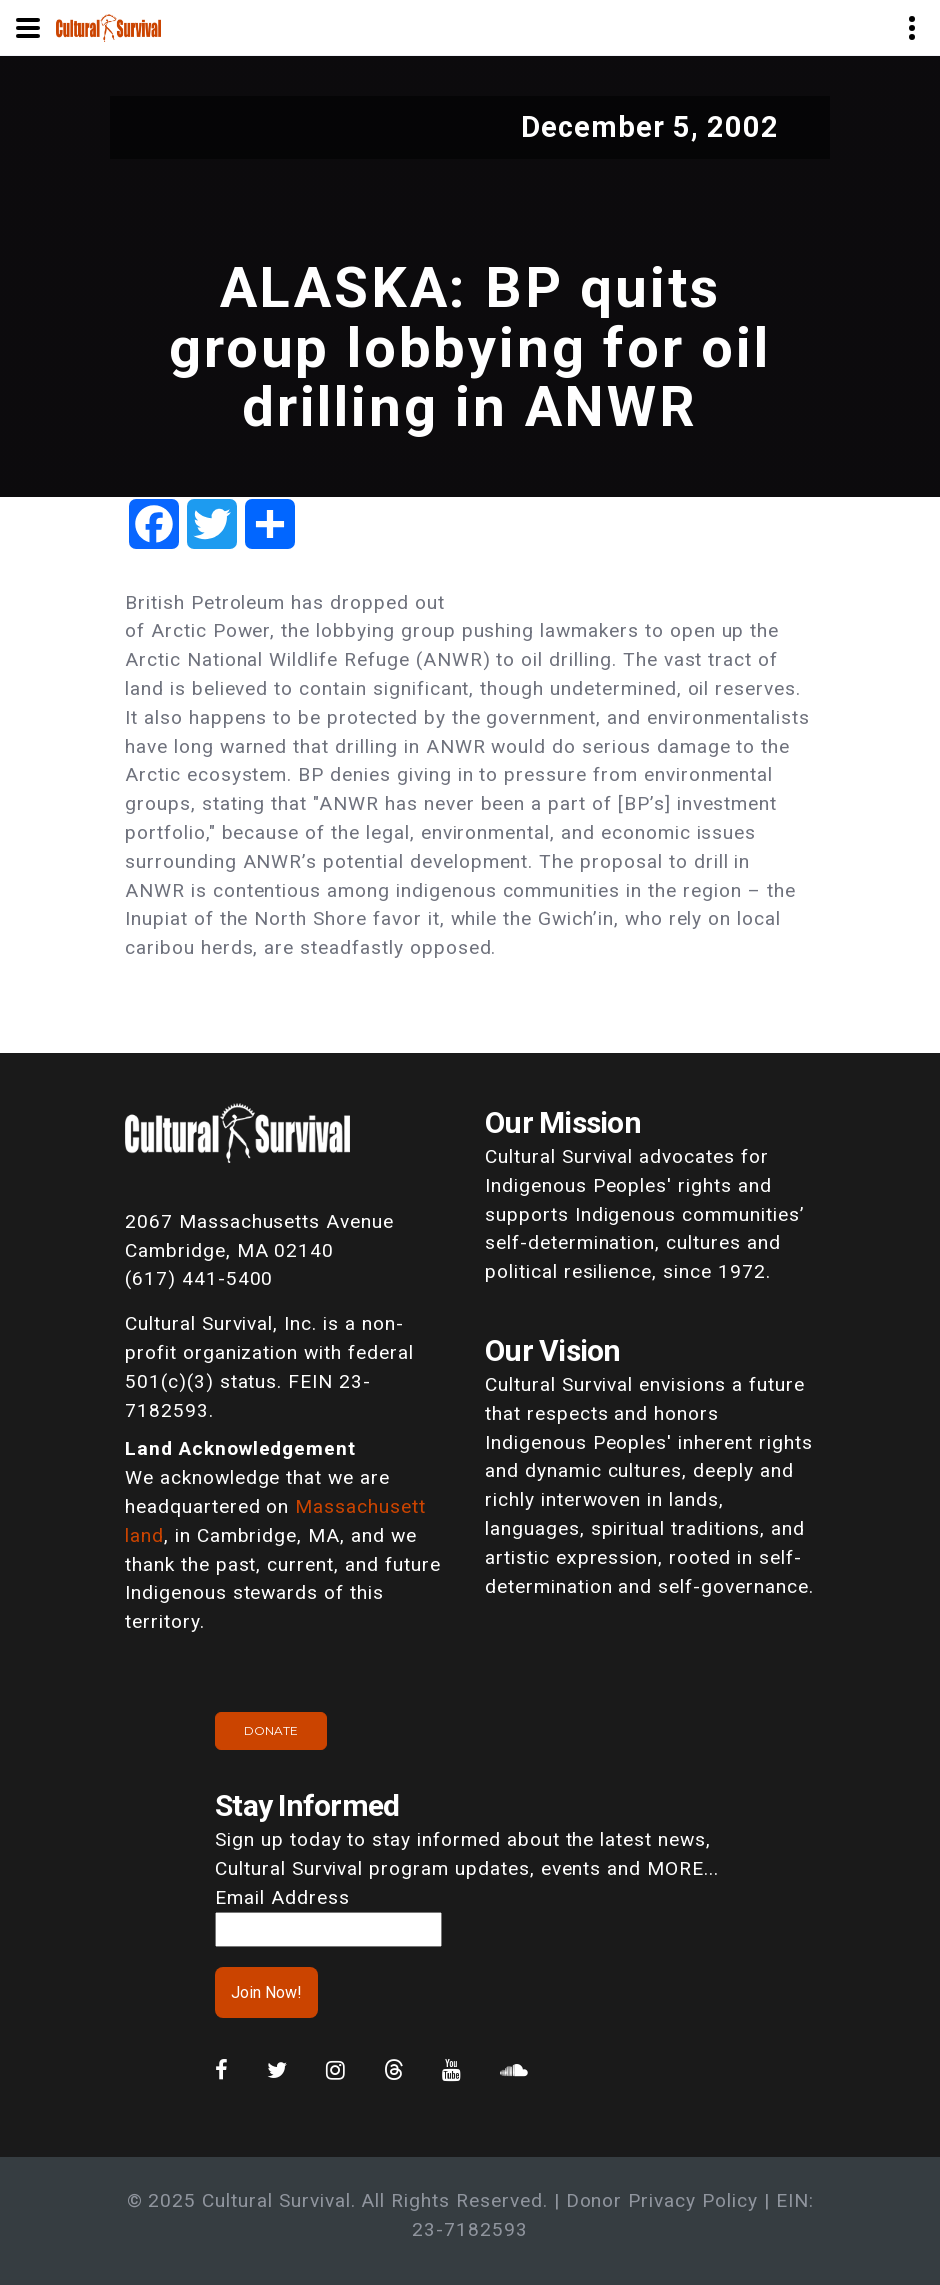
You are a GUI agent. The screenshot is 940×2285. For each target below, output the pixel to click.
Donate (271, 1730)
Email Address (282, 1897)
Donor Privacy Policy (662, 2200)
